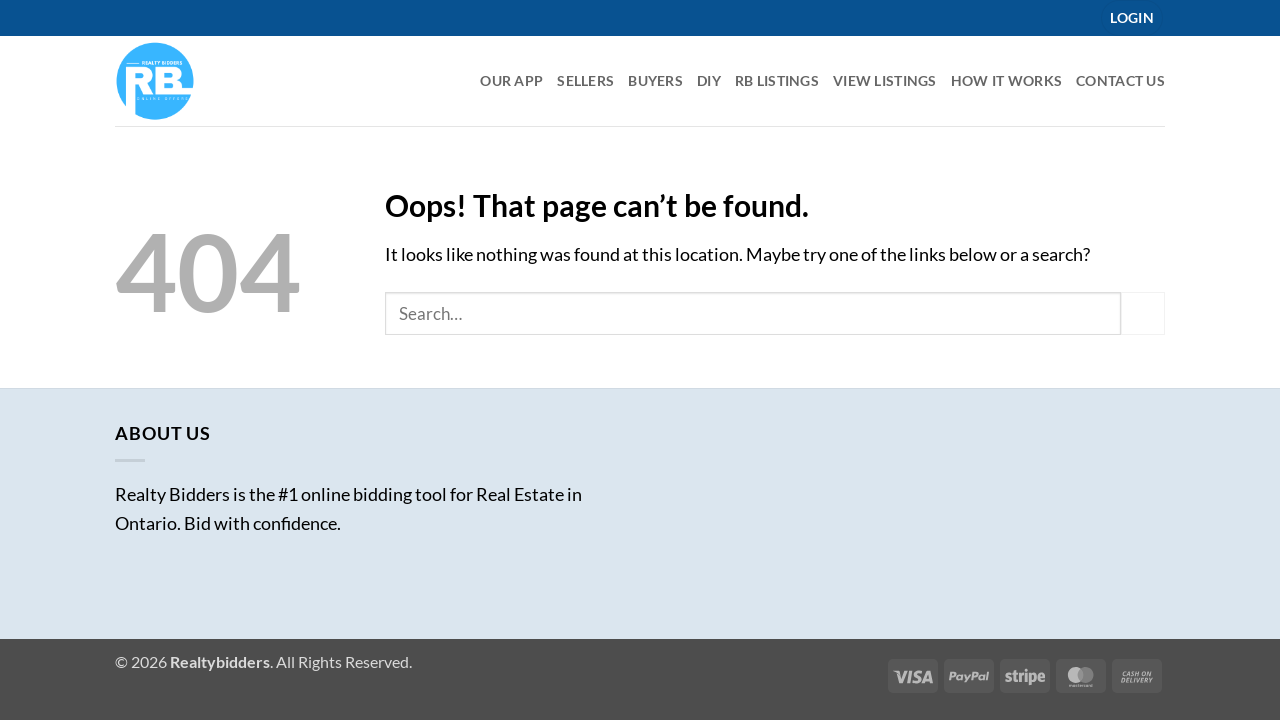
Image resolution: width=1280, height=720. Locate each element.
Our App (511, 80)
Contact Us (1120, 80)
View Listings (885, 80)
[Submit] (1143, 313)
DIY (709, 80)
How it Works (1006, 80)
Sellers (585, 80)
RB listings (777, 80)
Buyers (655, 80)
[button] (1132, 18)
